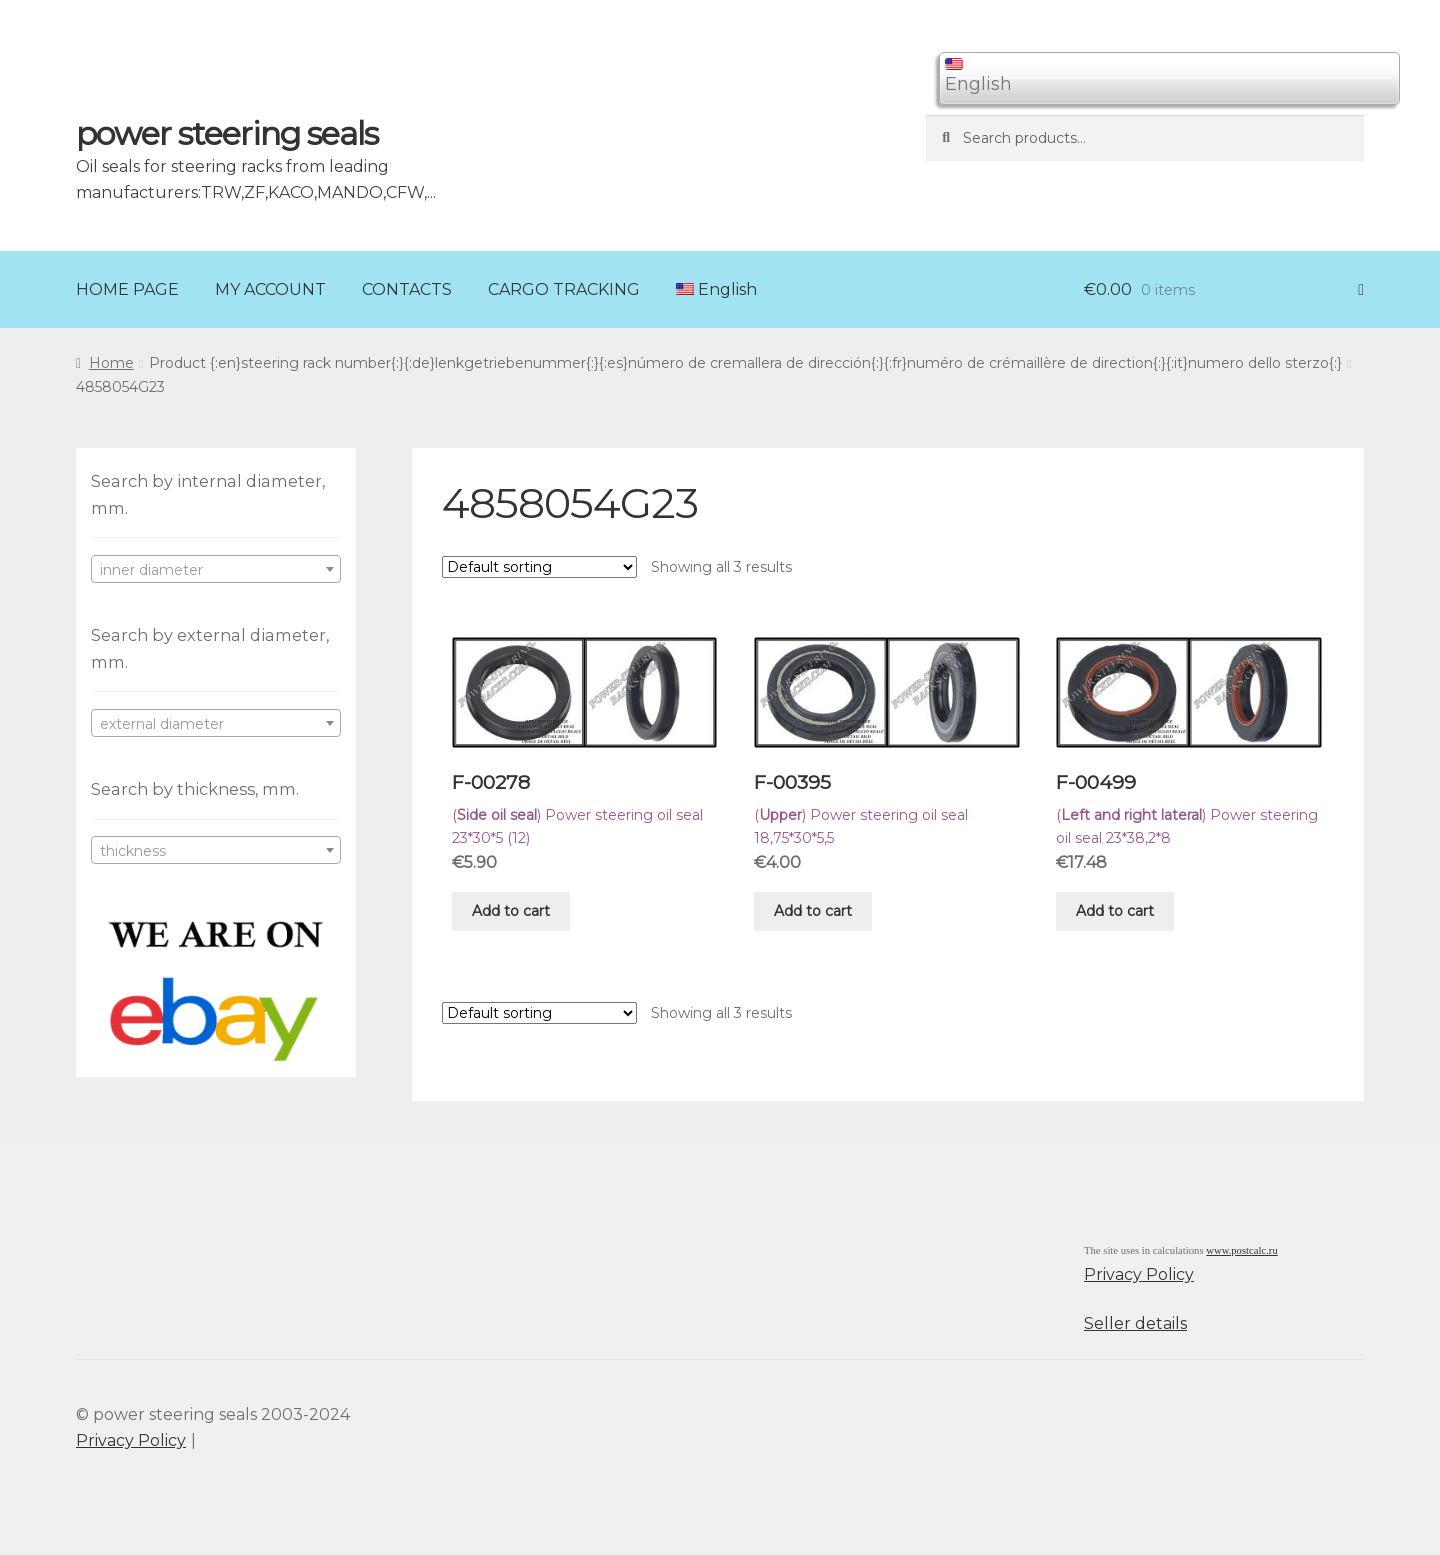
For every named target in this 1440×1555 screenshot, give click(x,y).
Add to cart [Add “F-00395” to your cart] (813, 911)
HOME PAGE (127, 289)
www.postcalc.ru (1242, 1250)
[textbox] (216, 570)
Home (111, 363)
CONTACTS (407, 289)
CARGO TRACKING (564, 289)
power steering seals (227, 133)
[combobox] (216, 569)
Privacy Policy (1139, 1274)
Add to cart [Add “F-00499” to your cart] (1115, 911)
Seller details (1135, 1323)
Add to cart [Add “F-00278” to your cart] (511, 911)
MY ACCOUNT (270, 289)
